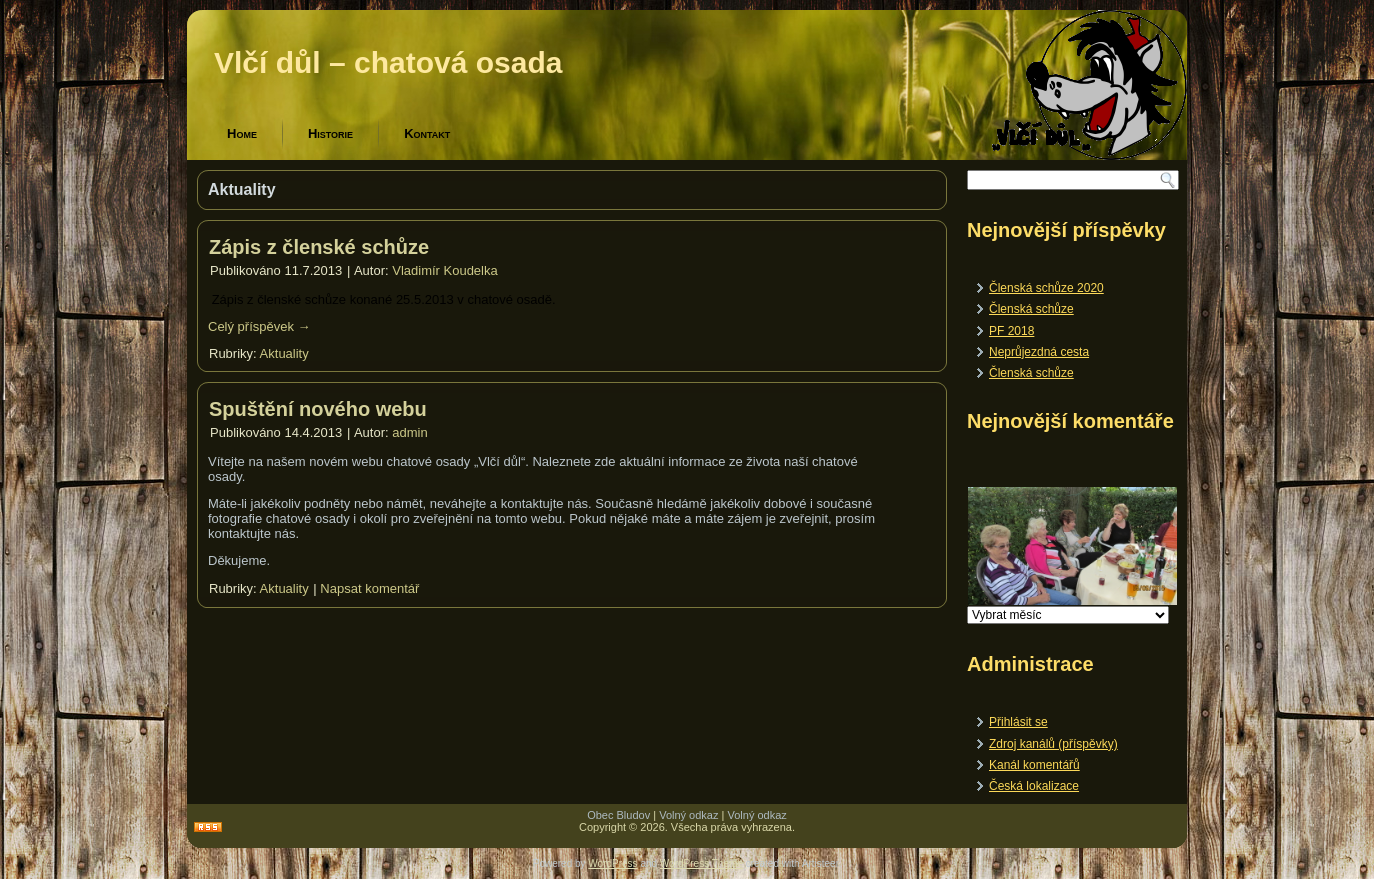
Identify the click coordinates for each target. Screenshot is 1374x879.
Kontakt (427, 133)
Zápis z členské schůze (319, 247)
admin (409, 432)
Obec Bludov (618, 815)
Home (242, 133)
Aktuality (284, 353)
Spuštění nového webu (318, 409)
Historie (330, 133)
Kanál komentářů (1034, 765)
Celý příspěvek (259, 326)
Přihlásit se (1018, 722)
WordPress (612, 863)
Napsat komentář (369, 588)
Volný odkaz (688, 815)
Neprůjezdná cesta (1039, 352)
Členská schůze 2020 (1046, 288)
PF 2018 (1011, 331)
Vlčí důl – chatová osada (388, 62)
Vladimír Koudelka (445, 270)
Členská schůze (1031, 309)
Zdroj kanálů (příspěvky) (1053, 744)
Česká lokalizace (1034, 786)
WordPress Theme (701, 863)
